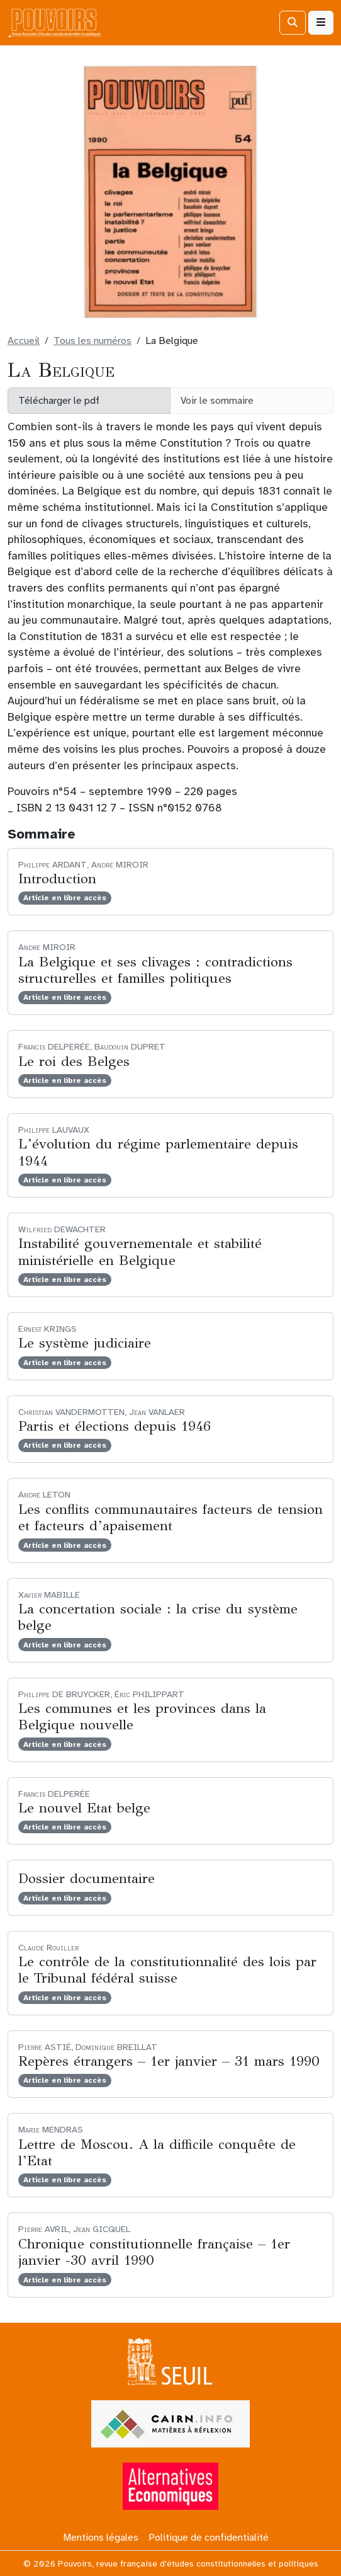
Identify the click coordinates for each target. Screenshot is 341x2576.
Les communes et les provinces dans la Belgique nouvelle (142, 1716)
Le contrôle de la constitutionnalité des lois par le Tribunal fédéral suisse (167, 1969)
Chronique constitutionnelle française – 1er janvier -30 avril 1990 (154, 2252)
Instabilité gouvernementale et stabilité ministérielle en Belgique (140, 1251)
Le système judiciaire (84, 1342)
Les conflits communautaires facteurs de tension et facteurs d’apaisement (170, 1517)
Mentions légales (100, 2537)
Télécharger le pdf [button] (58, 400)
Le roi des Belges (74, 1061)
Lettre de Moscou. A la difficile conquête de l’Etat (157, 2152)
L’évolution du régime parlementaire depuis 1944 (158, 1152)
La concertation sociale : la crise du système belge (158, 1617)
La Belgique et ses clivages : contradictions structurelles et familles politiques (155, 970)
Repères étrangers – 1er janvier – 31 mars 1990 (169, 2060)
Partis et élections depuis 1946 (114, 1425)
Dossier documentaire (86, 1878)
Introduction (57, 878)
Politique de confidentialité (208, 2537)
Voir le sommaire (217, 400)
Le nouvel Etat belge (84, 1807)
